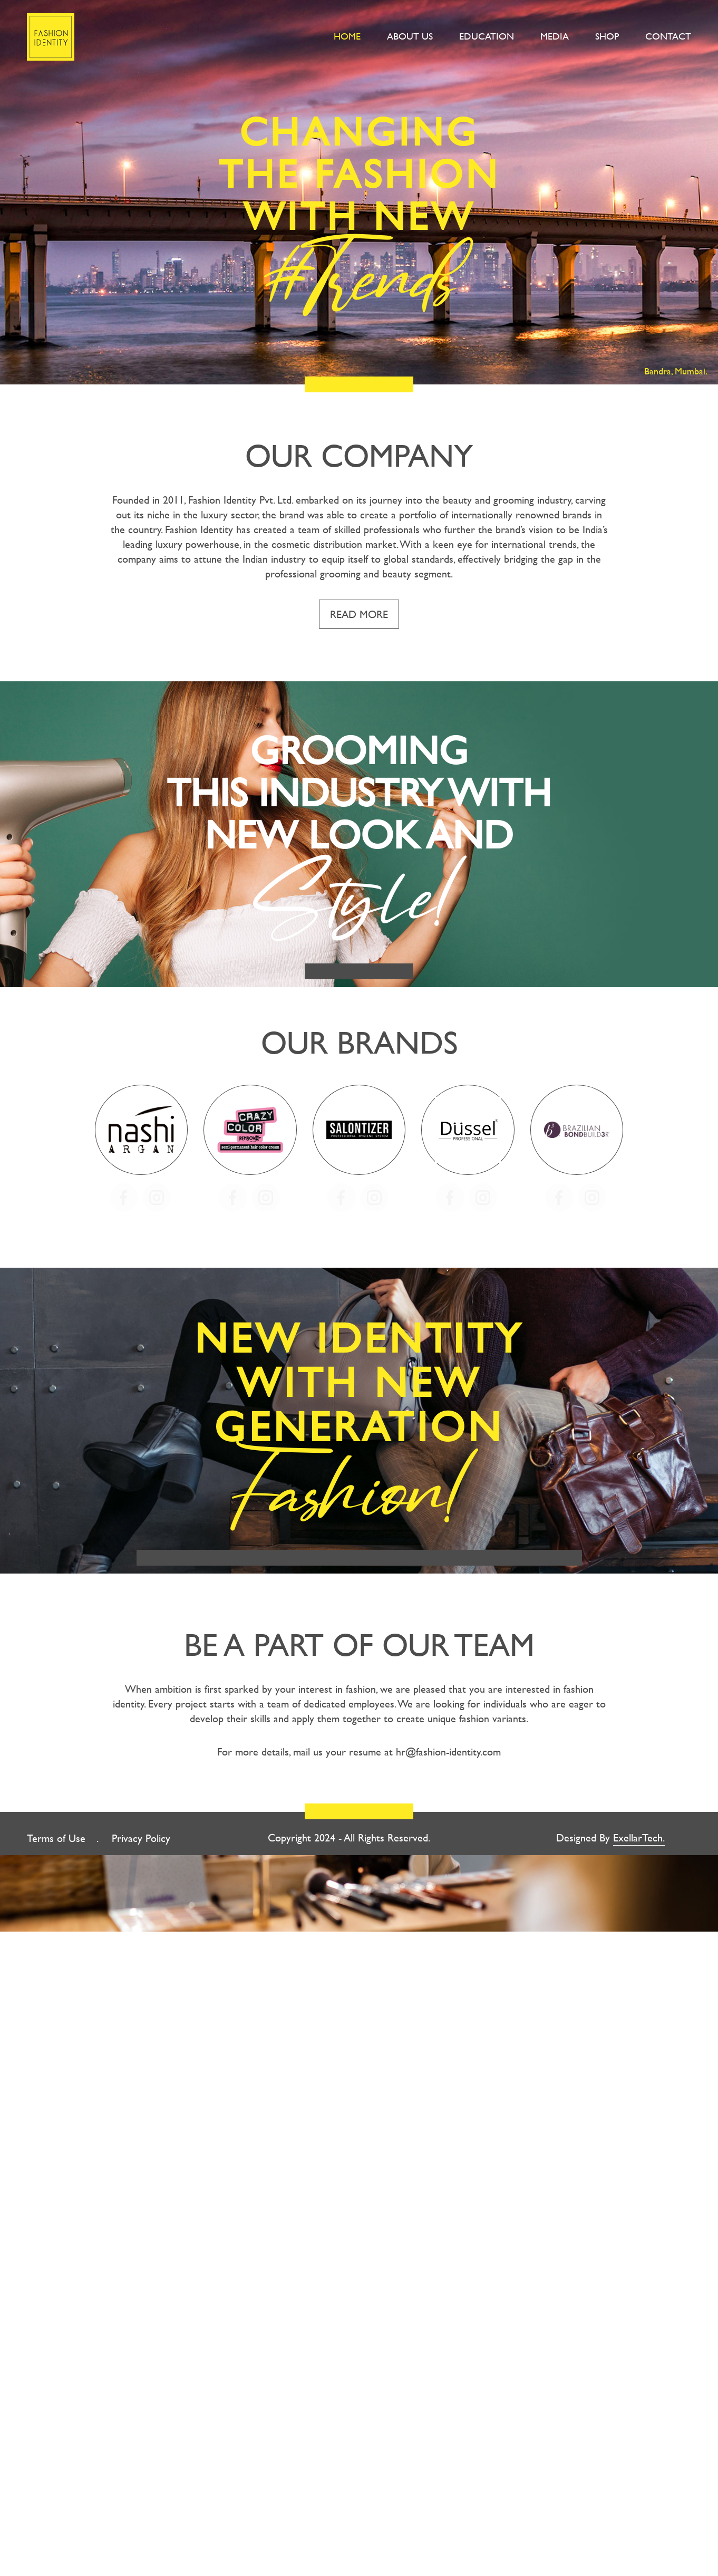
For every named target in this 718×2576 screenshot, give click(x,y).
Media (554, 36)
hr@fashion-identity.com (448, 1754)
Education (486, 36)
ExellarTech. (639, 1840)
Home (347, 36)
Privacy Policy (141, 1840)
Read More (359, 614)
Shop (607, 36)
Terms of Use (56, 1840)
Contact (668, 36)
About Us (410, 36)
